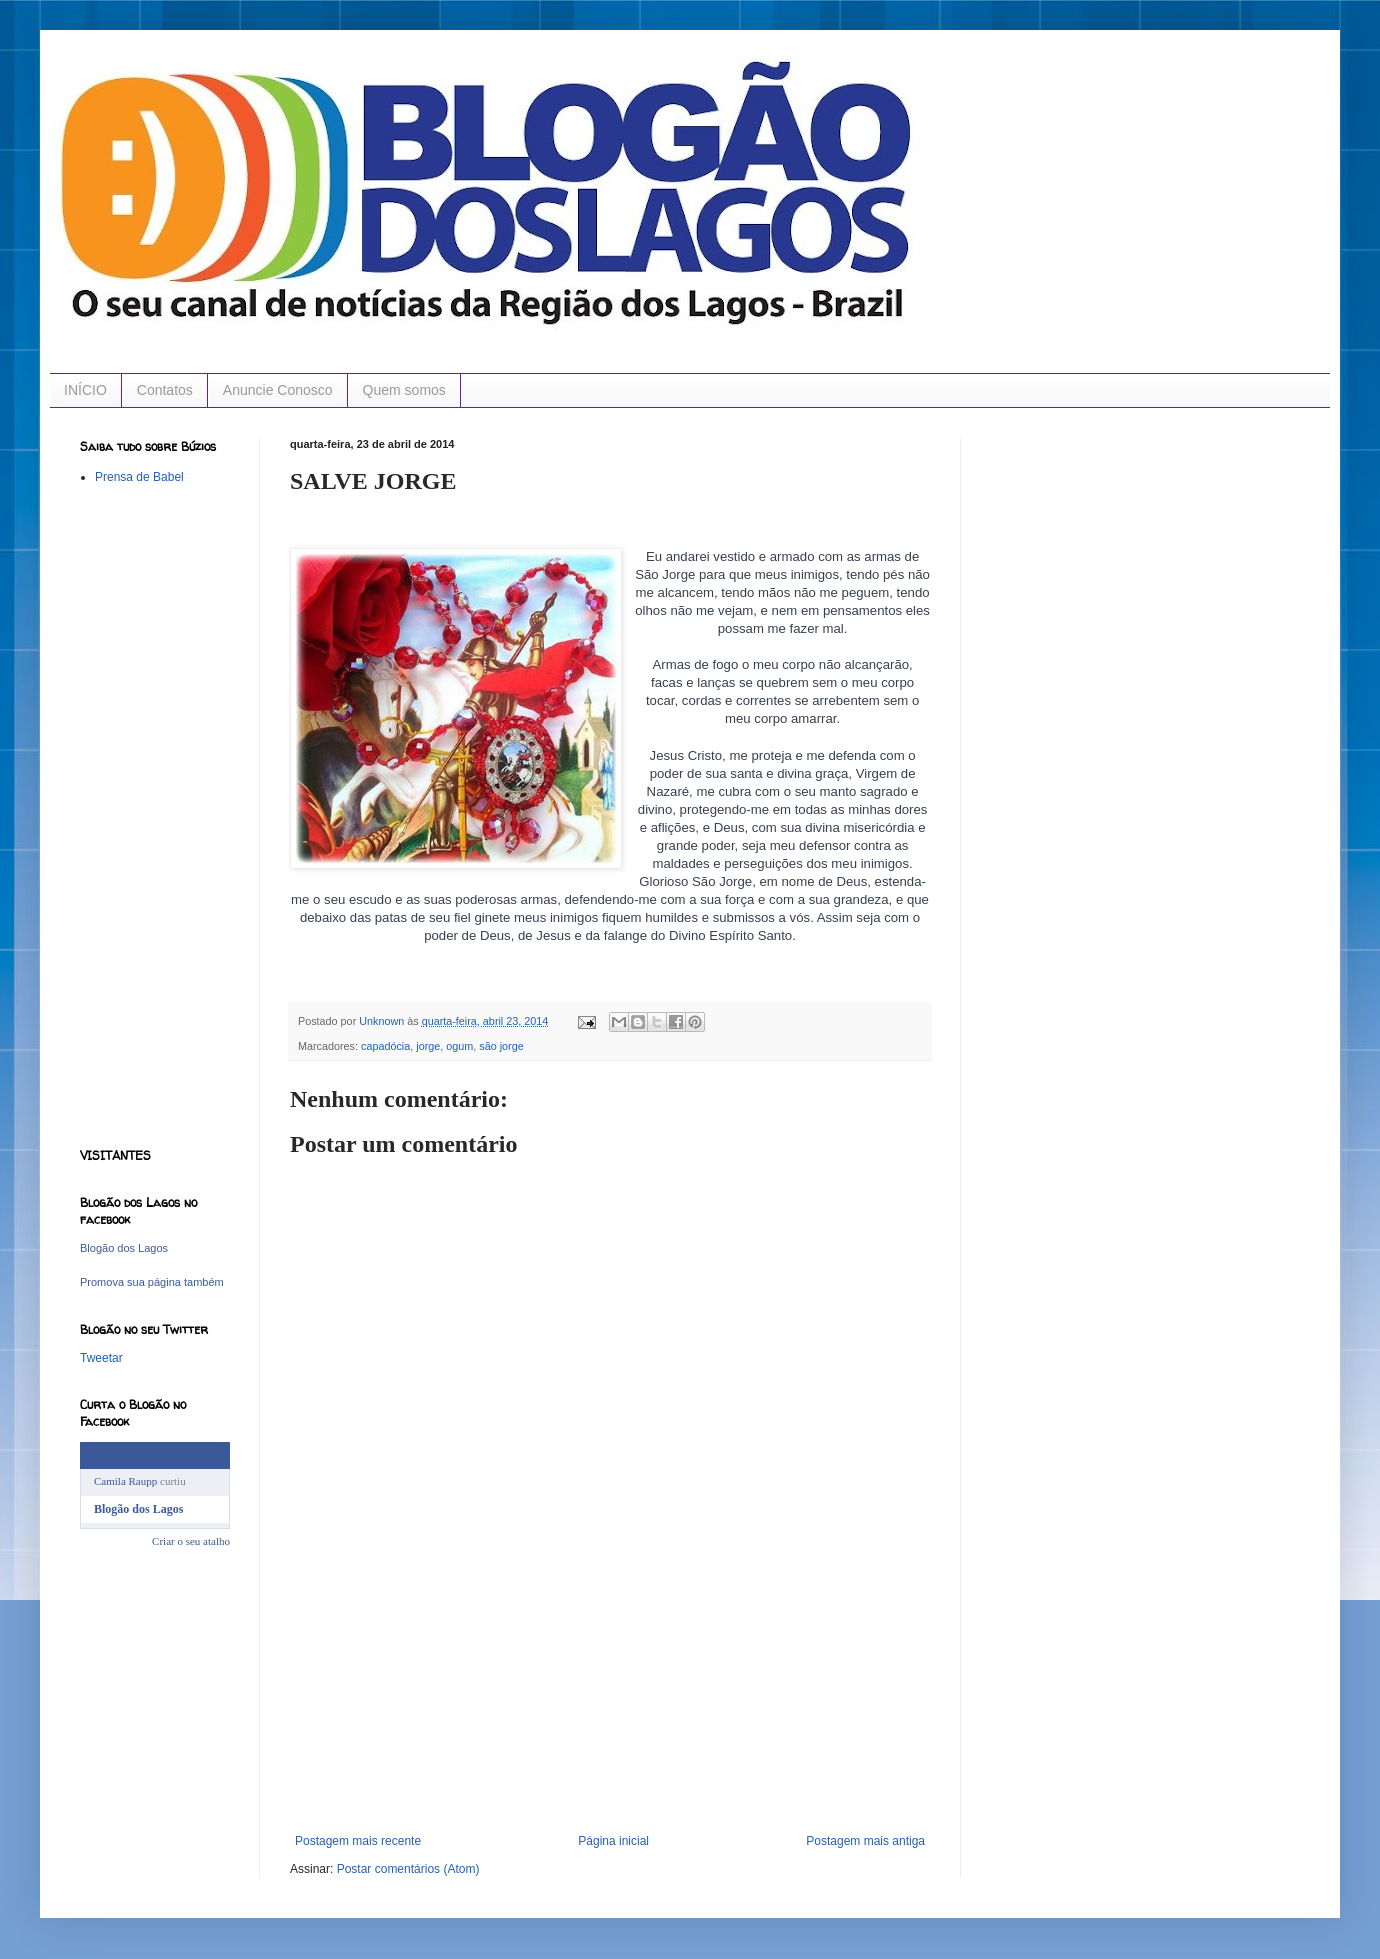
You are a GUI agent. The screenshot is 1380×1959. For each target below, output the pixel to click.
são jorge (501, 1046)
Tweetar (101, 1358)
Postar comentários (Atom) (408, 1869)
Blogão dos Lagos (124, 1248)
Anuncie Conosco (278, 390)
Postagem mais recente (358, 1841)
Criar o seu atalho (191, 1541)
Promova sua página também (152, 1282)
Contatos (165, 390)
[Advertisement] (610, 1709)
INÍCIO (85, 390)
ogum (459, 1046)
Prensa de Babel (139, 477)
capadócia (385, 1046)
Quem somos (404, 390)
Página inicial (613, 1841)
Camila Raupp (125, 1481)
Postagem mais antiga (865, 1841)
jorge (428, 1046)
